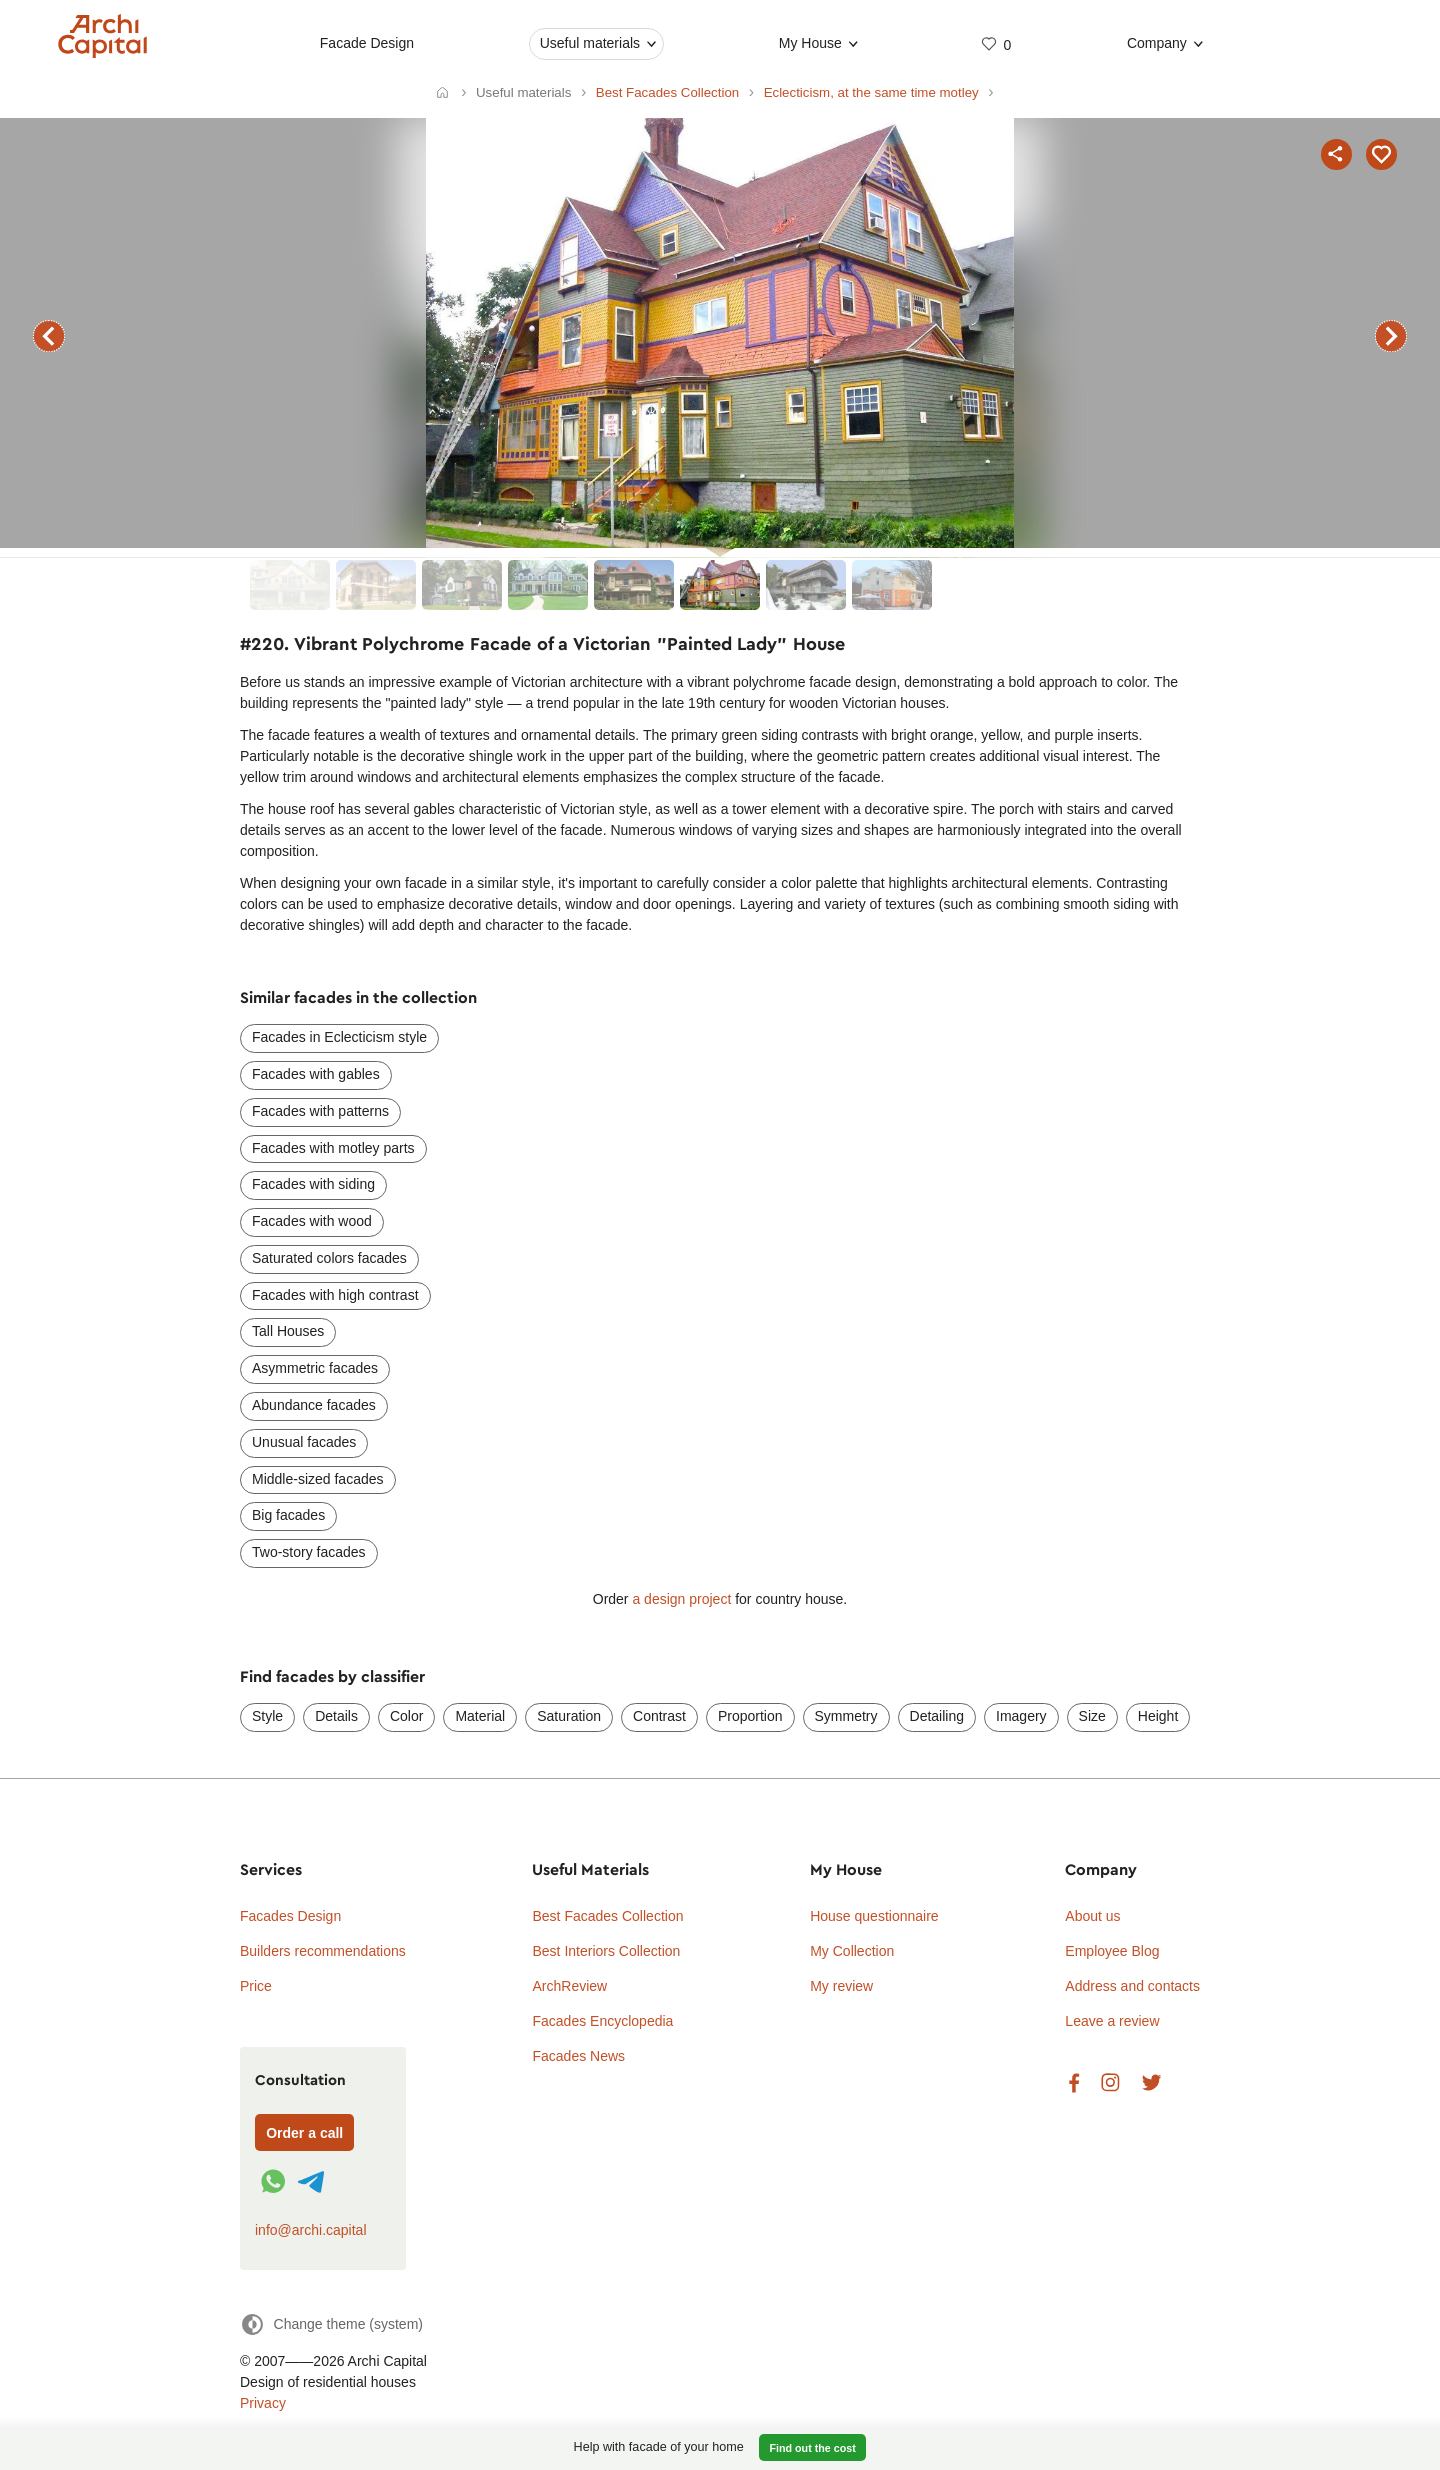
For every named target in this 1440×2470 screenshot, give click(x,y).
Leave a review (1112, 2021)
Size (1092, 1716)
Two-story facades (309, 1552)
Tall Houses (288, 1331)
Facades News (578, 2056)
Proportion (750, 1716)
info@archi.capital (311, 2230)
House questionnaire (874, 1916)
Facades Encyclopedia (602, 2021)
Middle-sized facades (318, 1479)
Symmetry (846, 1716)
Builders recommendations (323, 1951)
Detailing (937, 1716)
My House (809, 43)
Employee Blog (1112, 1951)
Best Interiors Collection (606, 1951)
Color (406, 1716)
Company (1157, 43)
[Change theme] (331, 2324)
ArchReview (569, 1986)
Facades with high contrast (335, 1295)
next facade (1391, 336)
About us (1092, 1916)
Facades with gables (316, 1074)
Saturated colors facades (329, 1258)
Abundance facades (314, 1405)
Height (1158, 1716)
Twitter (1151, 2083)
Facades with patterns (320, 1111)
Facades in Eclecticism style (339, 1037)
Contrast (659, 1716)
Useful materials (589, 43)
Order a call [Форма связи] (304, 2133)
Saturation (569, 1716)
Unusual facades (304, 1442)
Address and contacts (1132, 1986)
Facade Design (366, 43)
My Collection (852, 1951)
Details (336, 1716)
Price (256, 1986)
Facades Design (290, 1916)
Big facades (288, 1515)
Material (480, 1716)
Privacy (263, 2403)
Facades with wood (312, 1221)
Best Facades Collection (607, 1916)
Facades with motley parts (333, 1148)
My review (841, 1986)
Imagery (1021, 1716)
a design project (681, 1599)
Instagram (1110, 2083)
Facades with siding (313, 1184)
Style (267, 1716)
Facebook (1074, 2083)
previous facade (49, 336)
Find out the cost (813, 2448)
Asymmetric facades (315, 1368)
